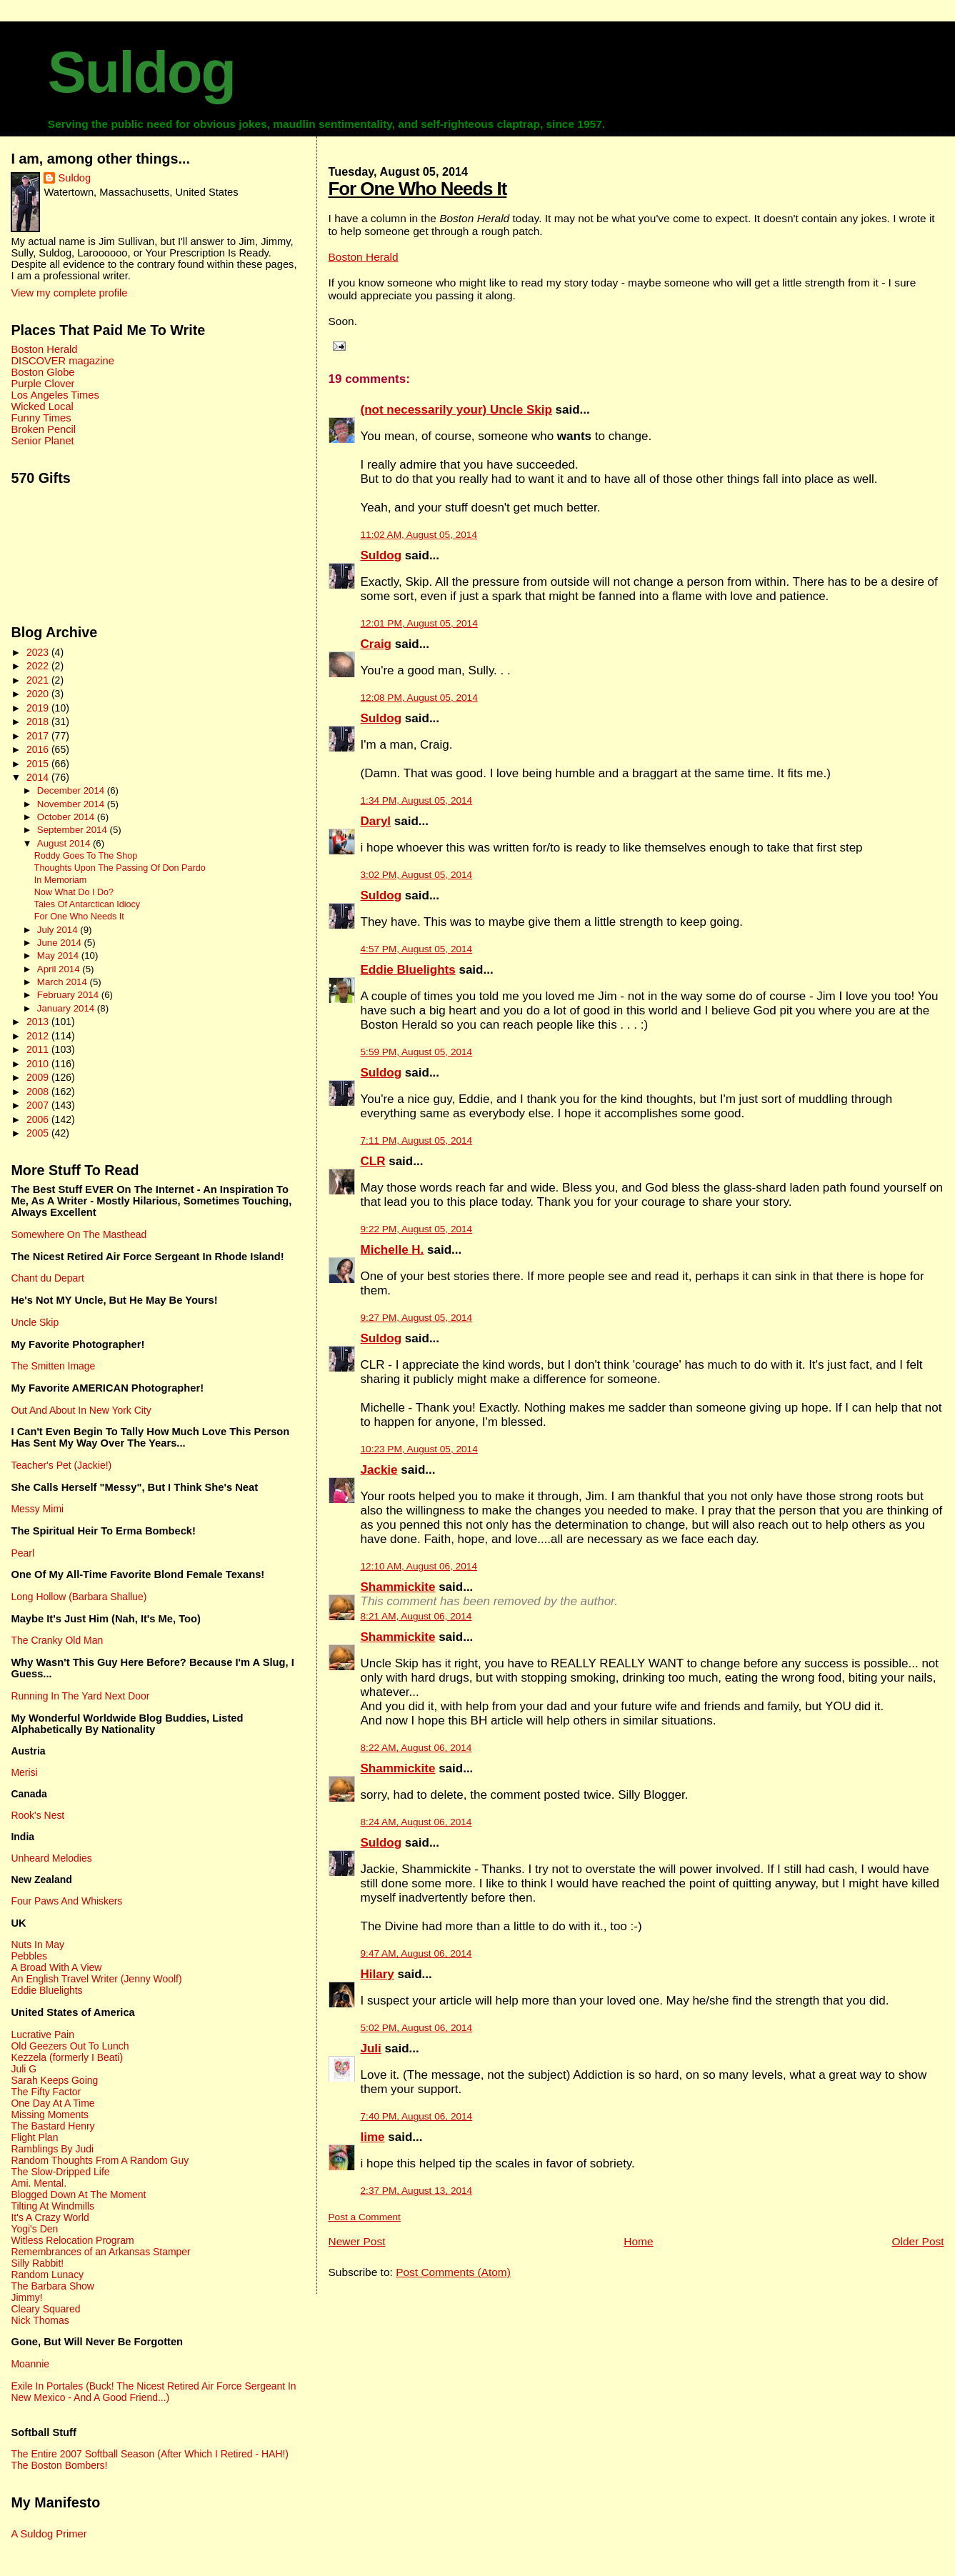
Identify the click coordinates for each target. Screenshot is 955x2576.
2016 (38, 749)
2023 (38, 652)
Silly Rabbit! (37, 2263)
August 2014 (65, 843)
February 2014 (69, 994)
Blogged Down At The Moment (78, 2194)
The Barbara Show (52, 2286)
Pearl (22, 1553)
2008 (38, 1091)
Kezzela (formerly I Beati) (67, 2057)
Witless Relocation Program (72, 2240)
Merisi (24, 1772)
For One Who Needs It (418, 189)
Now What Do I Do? (74, 892)
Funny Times (41, 418)
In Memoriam (60, 880)
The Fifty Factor (46, 2091)
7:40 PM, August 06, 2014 (417, 2116)
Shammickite (398, 1587)
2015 (38, 763)
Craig (376, 644)
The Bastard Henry (52, 2126)
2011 (38, 1049)
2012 (38, 1036)
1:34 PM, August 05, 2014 (417, 800)
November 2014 (72, 804)
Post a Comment (365, 2217)
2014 (38, 777)
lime (373, 2137)
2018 (38, 721)
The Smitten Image (53, 1366)
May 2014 (59, 955)
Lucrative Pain (42, 2034)
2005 (38, 1133)
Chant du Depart (47, 1278)
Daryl (376, 821)
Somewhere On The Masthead (78, 1234)
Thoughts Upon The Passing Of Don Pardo (120, 868)
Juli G (23, 2069)
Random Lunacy (47, 2274)
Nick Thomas (40, 2320)
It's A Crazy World (50, 2217)
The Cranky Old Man (57, 1640)
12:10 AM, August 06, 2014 (419, 1566)
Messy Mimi (37, 1508)
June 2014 (60, 942)
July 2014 (58, 929)
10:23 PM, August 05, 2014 (419, 1449)
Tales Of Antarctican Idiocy (87, 904)
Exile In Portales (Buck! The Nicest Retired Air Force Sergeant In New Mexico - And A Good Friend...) (153, 2391)
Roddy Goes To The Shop (85, 856)
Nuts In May (37, 1944)
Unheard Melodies (51, 1858)
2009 (38, 1077)
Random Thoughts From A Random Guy (100, 2160)
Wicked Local (42, 406)
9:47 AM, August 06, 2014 (416, 1953)
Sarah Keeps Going (54, 2080)
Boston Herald (364, 257)
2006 (38, 1119)
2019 (38, 708)
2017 (38, 736)
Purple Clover (42, 383)
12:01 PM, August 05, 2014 (419, 623)
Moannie (30, 2364)
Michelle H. (392, 1250)
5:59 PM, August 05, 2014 (417, 1052)
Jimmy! (26, 2297)
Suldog (141, 72)
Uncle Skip (35, 1322)
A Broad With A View (56, 1967)
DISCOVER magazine (62, 360)
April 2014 (59, 969)
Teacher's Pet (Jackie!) (61, 1465)
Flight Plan (34, 2137)
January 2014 (67, 1008)
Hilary (377, 1974)
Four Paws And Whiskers (66, 1901)
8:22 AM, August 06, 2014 (416, 1747)
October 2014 (67, 817)
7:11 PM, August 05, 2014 (417, 1140)
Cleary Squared (45, 2309)
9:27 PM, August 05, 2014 (417, 1317)
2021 (38, 680)
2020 (38, 693)
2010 (38, 1063)
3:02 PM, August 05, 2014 (417, 874)
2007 (38, 1105)
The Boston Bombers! (59, 2465)
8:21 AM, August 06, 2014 (416, 1616)
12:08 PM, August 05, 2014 (419, 697)
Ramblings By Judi (52, 2149)
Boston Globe (42, 372)
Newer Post (357, 2241)
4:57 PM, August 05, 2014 (417, 949)
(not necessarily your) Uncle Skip (456, 409)
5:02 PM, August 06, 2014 (417, 2027)
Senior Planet (42, 440)
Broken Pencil (43, 429)
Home (638, 2241)
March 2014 (63, 982)
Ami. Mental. (38, 2183)
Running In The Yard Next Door (80, 1696)
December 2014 (72, 790)
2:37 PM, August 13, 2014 (417, 2190)
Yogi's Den (34, 2229)
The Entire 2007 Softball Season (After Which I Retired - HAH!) (150, 2454)
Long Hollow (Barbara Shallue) (78, 1596)
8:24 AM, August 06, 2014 (416, 1822)
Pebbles (28, 1956)
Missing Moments (50, 2114)
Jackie (379, 1470)
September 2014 (73, 829)
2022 (38, 666)
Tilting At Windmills (52, 2206)
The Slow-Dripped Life (60, 2171)
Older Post (917, 2241)
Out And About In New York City (81, 1410)
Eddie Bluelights (408, 970)
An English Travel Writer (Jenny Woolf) (96, 1979)
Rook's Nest (37, 1815)
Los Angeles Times (55, 395)
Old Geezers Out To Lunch (70, 2046)
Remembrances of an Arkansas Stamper (100, 2251)
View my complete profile (69, 293)
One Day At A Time (52, 2103)
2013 (38, 1021)
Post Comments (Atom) (453, 2272)
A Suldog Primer (48, 2534)
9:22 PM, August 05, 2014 (417, 1229)
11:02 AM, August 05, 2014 (419, 534)
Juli (371, 2048)
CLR (373, 1161)
